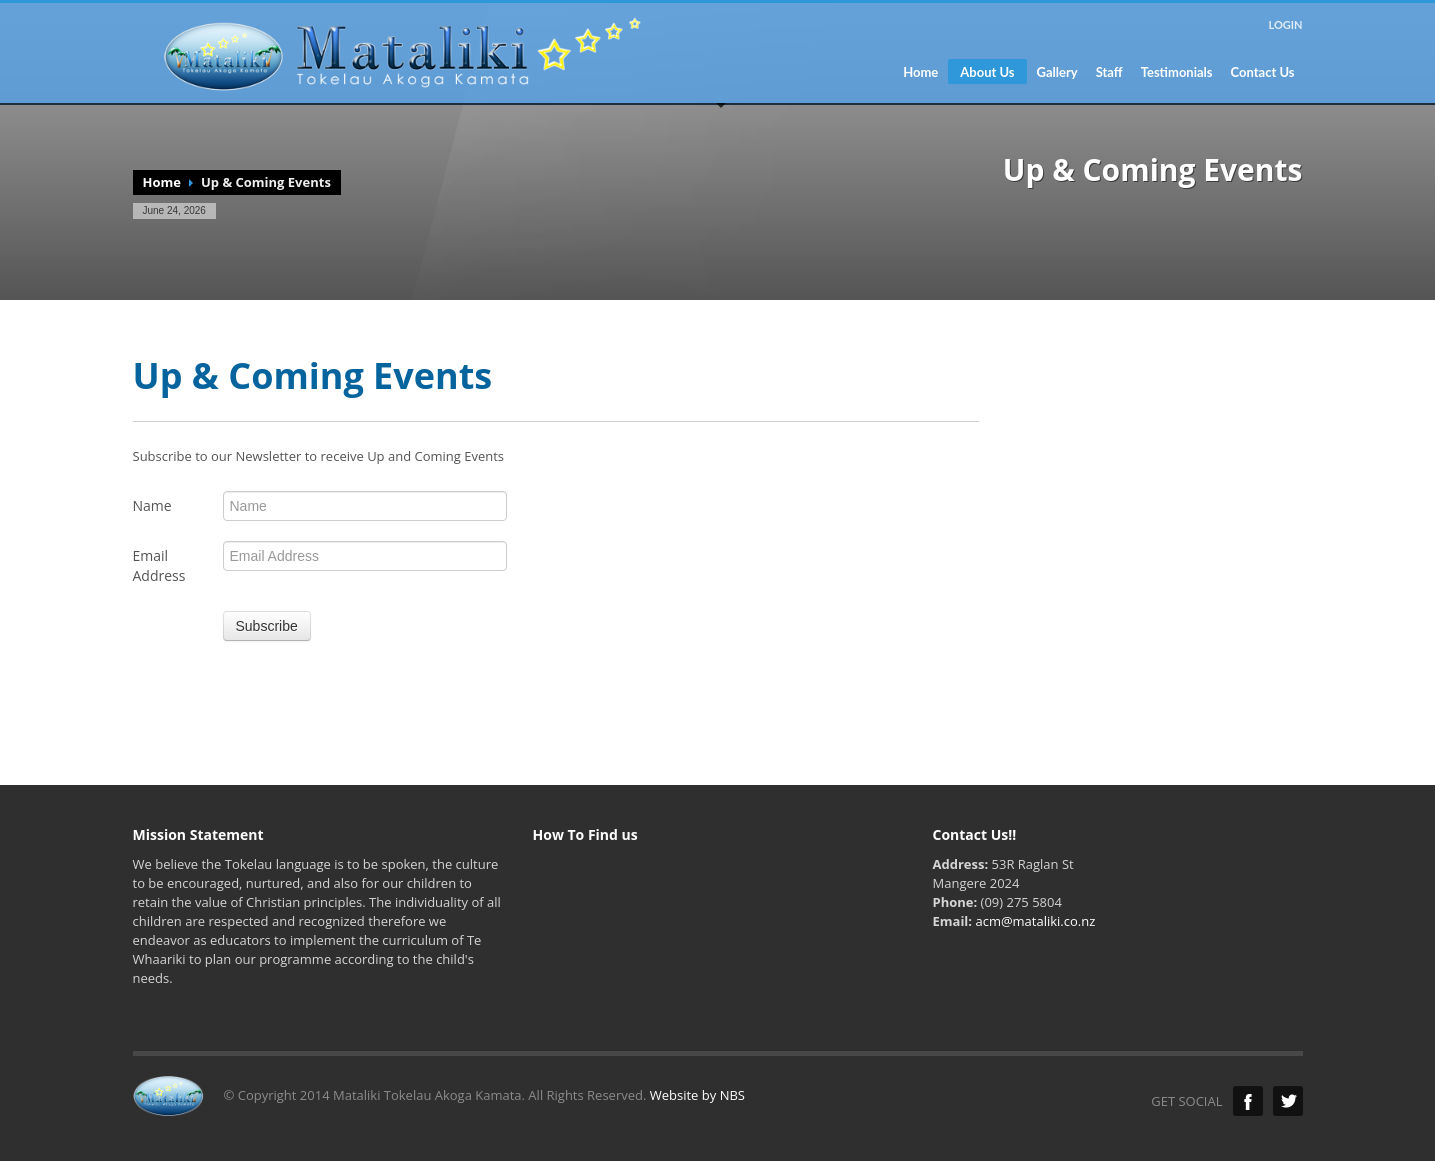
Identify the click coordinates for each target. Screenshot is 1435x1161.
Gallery (1057, 72)
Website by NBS (697, 1095)
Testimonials (1177, 72)
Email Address (159, 565)
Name (152, 505)
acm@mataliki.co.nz (1035, 921)
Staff (1109, 72)
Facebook (1248, 1101)
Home (920, 72)
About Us (987, 72)
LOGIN (1285, 24)
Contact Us (1263, 72)
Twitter (1288, 1101)
